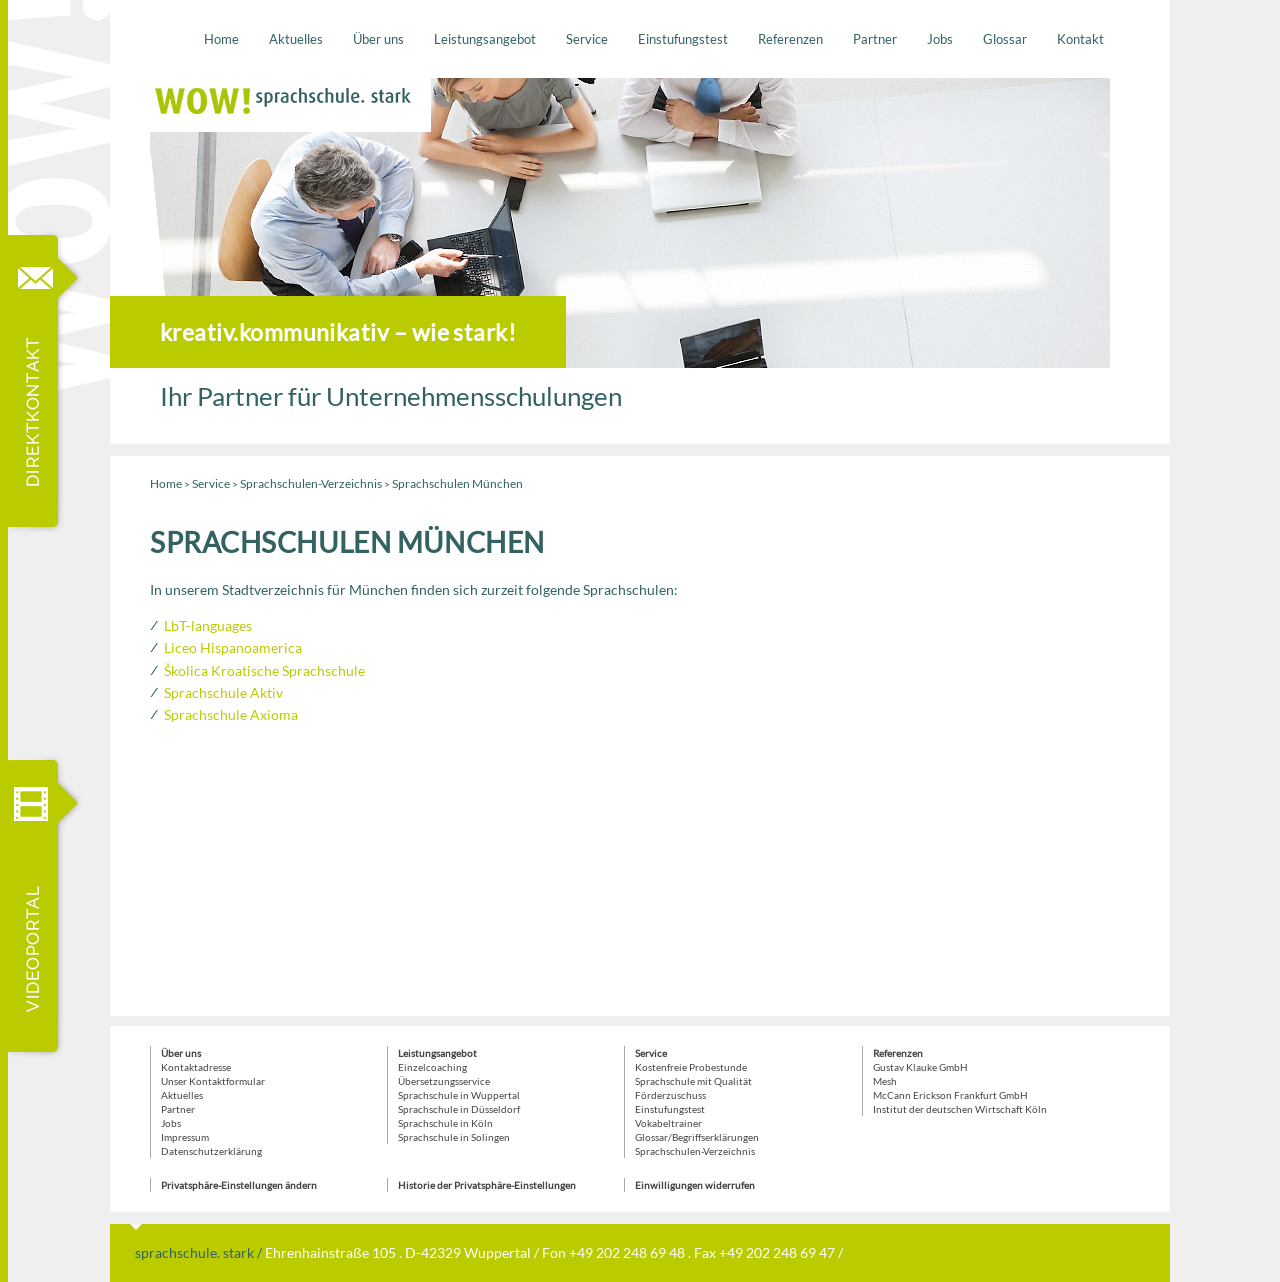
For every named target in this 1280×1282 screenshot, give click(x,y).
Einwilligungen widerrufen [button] (695, 1185)
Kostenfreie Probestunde (691, 1067)
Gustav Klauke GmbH (920, 1067)
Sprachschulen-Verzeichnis (311, 483)
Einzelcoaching (432, 1067)
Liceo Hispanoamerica (233, 647)
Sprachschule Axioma (231, 714)
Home (221, 39)
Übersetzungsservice (444, 1081)
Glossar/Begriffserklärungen (697, 1137)
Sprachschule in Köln (445, 1123)
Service (587, 39)
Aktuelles (296, 39)
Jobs (940, 39)
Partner (875, 39)
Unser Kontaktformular (213, 1081)
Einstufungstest (683, 39)
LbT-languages (208, 625)
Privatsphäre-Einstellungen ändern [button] (239, 1185)
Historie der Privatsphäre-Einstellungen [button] (487, 1185)
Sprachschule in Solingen (454, 1137)
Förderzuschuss (670, 1095)
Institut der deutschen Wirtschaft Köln (960, 1109)
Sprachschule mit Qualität (693, 1081)
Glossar (1005, 39)
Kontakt (1080, 39)
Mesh (885, 1081)
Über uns (378, 39)
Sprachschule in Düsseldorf (459, 1109)
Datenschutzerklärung (211, 1151)
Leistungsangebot (485, 39)
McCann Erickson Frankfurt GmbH (950, 1095)
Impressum (185, 1137)
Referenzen (790, 39)
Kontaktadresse (196, 1067)
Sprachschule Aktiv (223, 692)
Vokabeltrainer (668, 1123)
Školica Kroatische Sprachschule (264, 670)
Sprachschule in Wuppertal (459, 1095)
